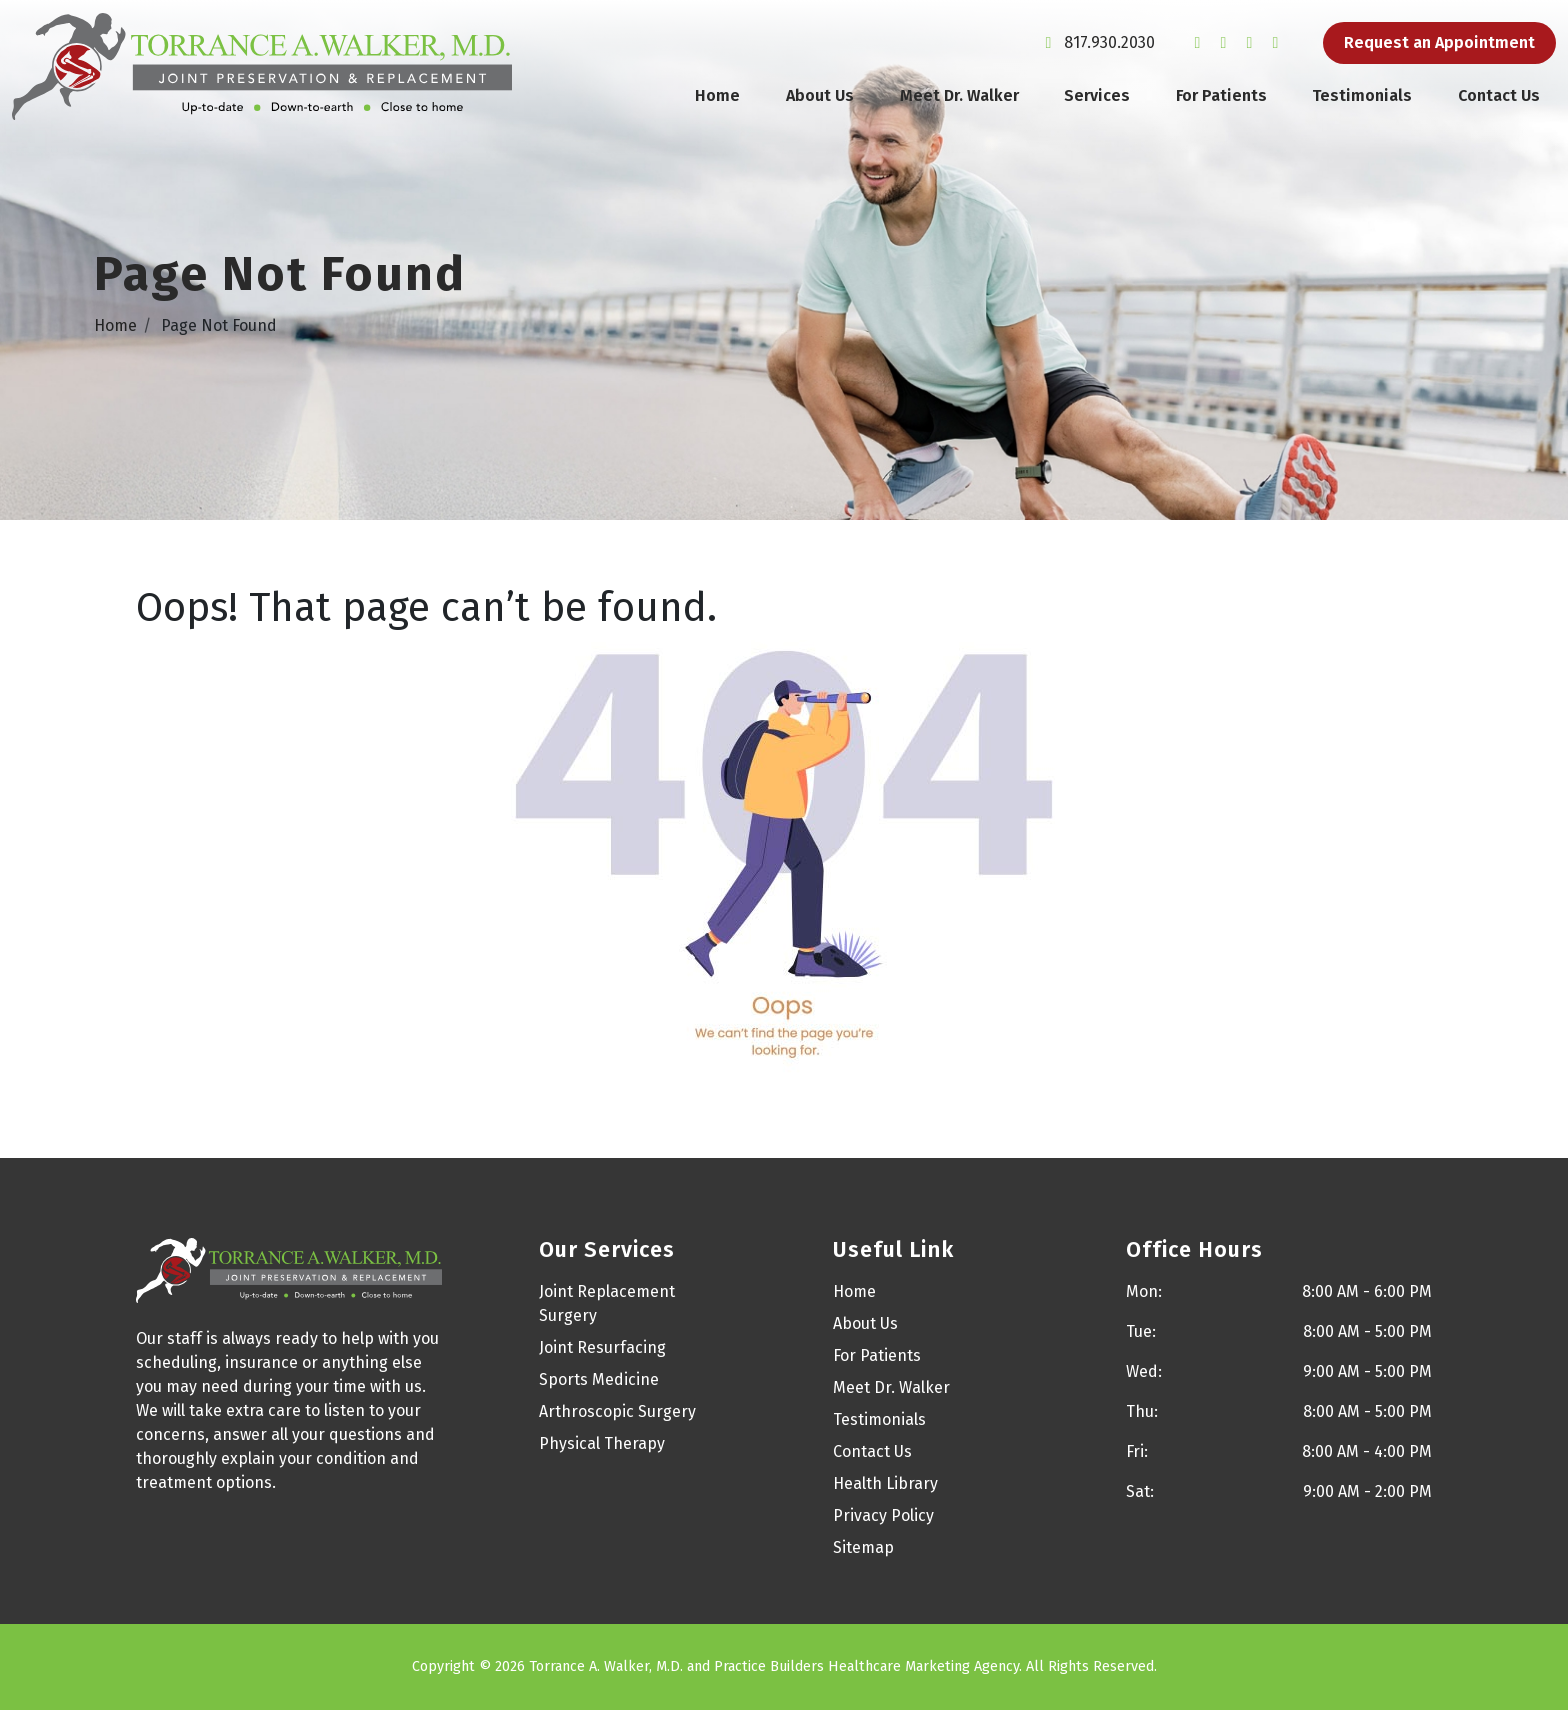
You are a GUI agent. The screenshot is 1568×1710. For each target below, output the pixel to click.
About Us (820, 95)
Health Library (885, 1483)
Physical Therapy (602, 1443)
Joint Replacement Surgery (607, 1303)
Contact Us (1499, 95)
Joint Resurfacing (602, 1347)
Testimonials (1362, 95)
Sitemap (863, 1547)
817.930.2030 (1096, 42)
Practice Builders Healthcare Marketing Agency (866, 1666)
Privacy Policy (883, 1515)
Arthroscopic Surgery (617, 1411)
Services (1097, 95)
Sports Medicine (599, 1379)
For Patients (1221, 95)
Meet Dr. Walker (959, 95)
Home (717, 95)
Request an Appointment (1439, 42)
